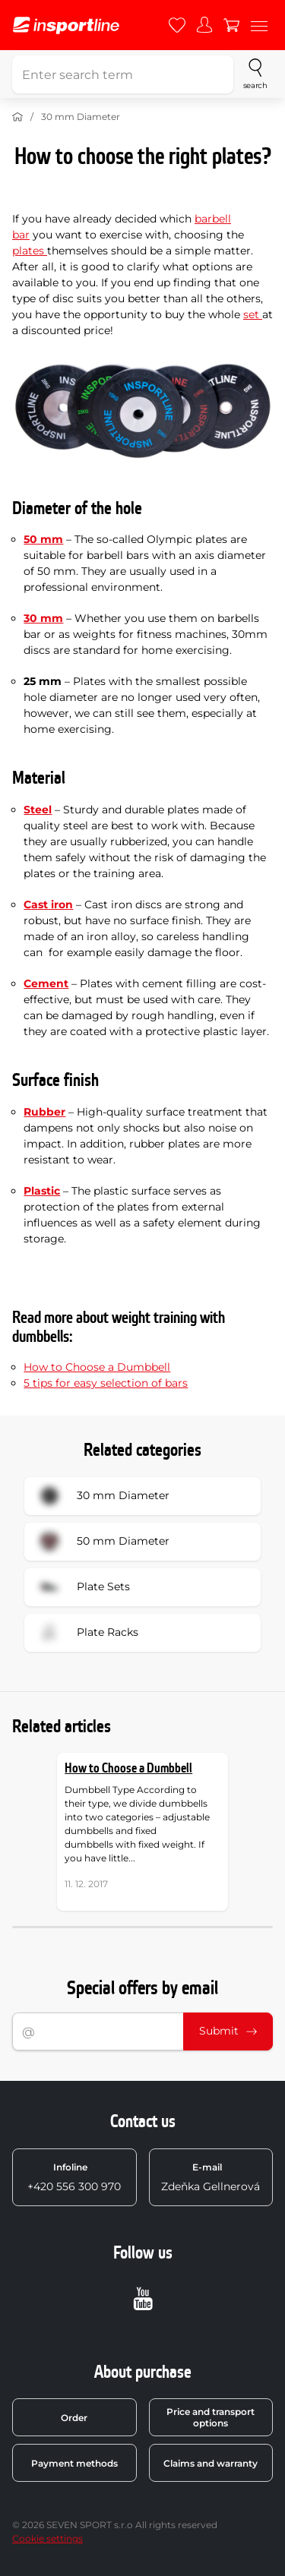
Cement (46, 983)
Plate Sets (82, 1587)
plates (29, 250)
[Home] (17, 117)
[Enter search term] (122, 74)
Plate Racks (86, 1633)
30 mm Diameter (80, 116)
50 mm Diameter (101, 1541)
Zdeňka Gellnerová (210, 2177)
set (252, 314)
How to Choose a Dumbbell (97, 1367)
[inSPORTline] (66, 25)
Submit (228, 2031)
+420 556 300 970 (74, 2177)
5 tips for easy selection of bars (106, 1383)
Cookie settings (47, 2538)
